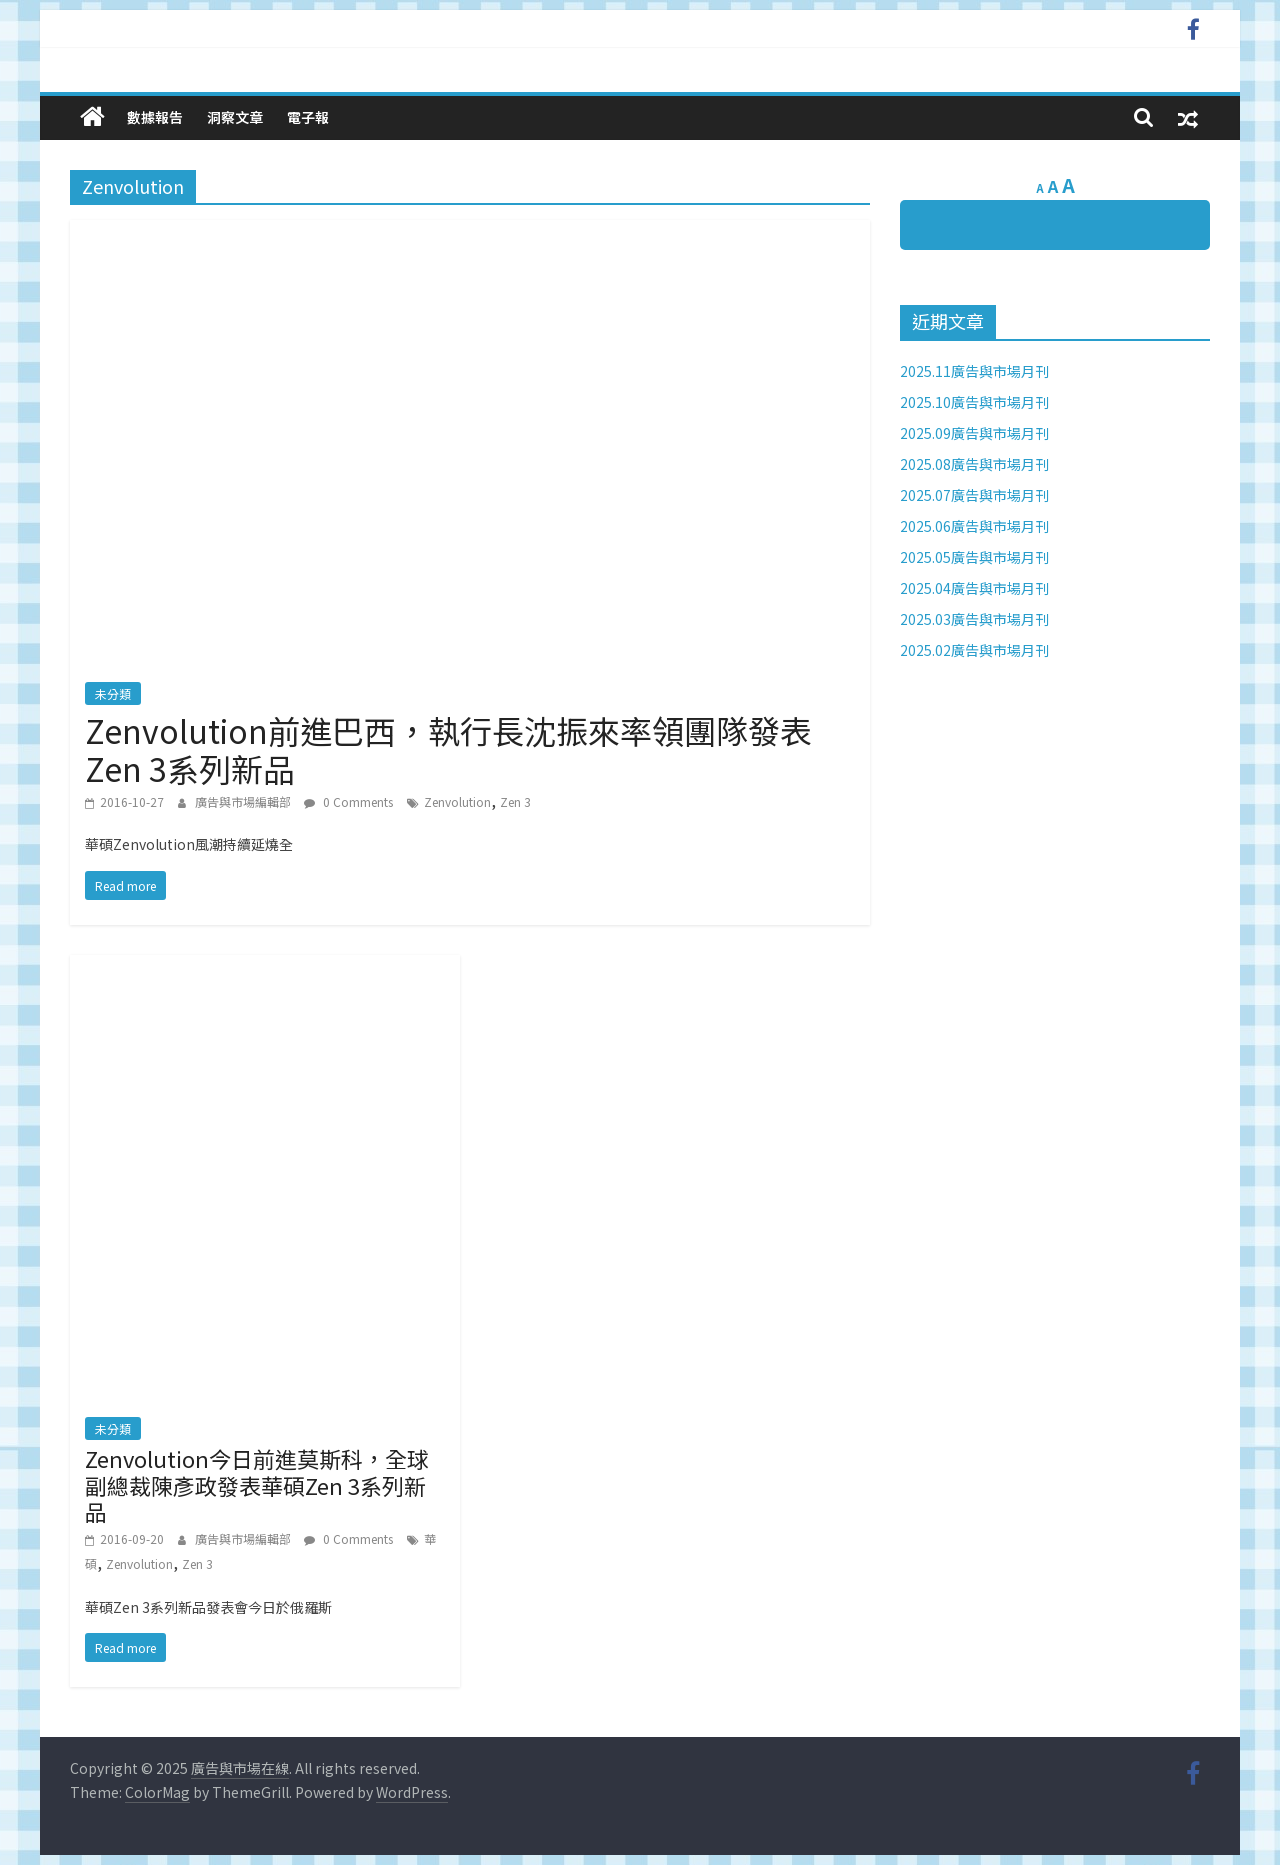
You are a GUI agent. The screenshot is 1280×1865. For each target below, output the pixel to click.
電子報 (308, 117)
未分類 (113, 693)
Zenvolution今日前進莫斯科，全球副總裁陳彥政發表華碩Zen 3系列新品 (257, 1484)
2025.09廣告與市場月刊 (974, 433)
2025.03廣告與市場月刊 (974, 619)
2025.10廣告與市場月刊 (974, 402)
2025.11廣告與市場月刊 (974, 371)
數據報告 (155, 117)
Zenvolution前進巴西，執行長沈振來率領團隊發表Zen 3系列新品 (448, 749)
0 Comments (348, 801)
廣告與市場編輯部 (244, 801)
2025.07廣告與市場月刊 (974, 495)
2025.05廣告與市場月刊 (974, 557)
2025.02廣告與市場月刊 (974, 650)
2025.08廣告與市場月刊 (974, 464)
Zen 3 (515, 801)
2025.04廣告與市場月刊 (974, 588)
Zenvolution (457, 801)
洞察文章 (235, 117)
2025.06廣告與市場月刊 (974, 526)
